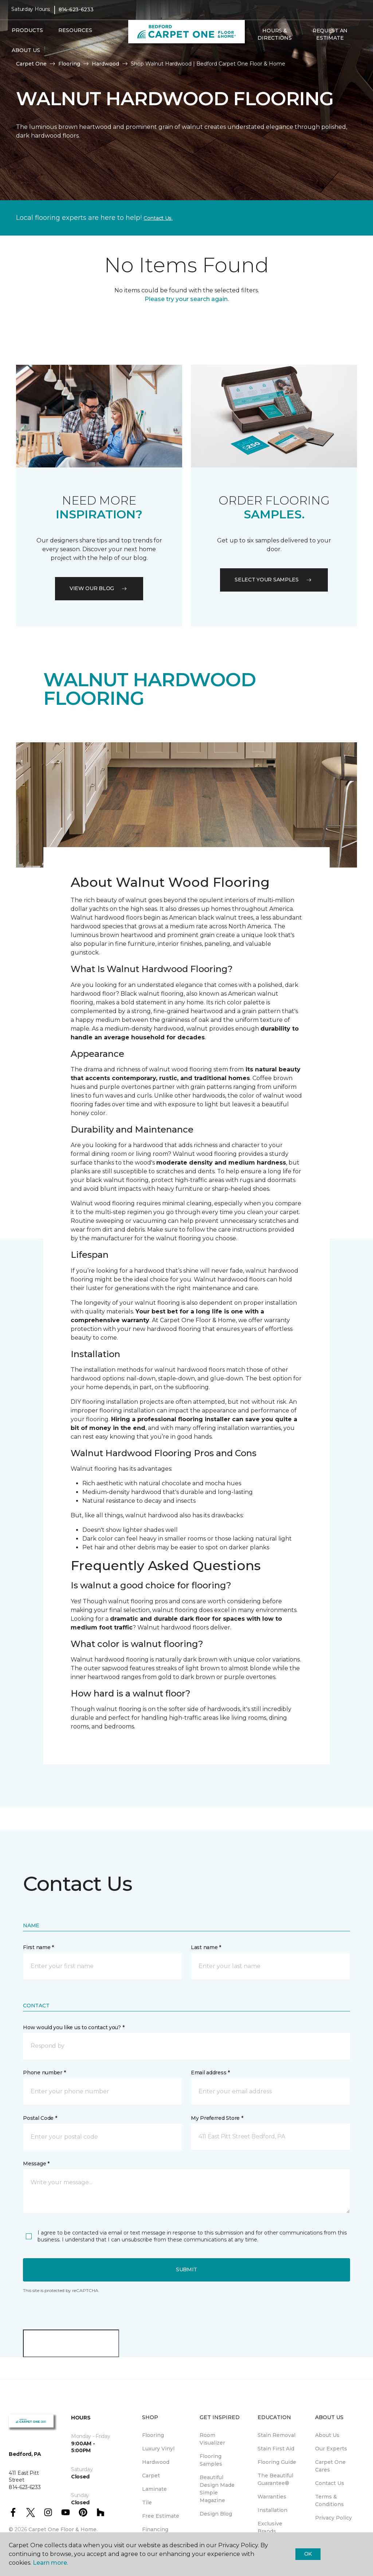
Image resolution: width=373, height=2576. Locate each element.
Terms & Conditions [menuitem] (329, 2500)
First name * (38, 1947)
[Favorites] (261, 57)
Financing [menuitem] (155, 2529)
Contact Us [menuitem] (329, 2483)
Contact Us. (158, 218)
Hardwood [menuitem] (155, 2462)
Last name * (206, 1947)
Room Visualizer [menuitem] (212, 2439)
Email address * (210, 2072)
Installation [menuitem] (272, 2510)
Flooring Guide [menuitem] (277, 2462)
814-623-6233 (76, 13)
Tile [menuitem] (147, 2502)
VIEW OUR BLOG (99, 588)
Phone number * (44, 2072)
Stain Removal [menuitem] (276, 2435)
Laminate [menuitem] (154, 2489)
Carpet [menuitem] (151, 2475)
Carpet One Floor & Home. (63, 2529)
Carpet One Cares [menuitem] (330, 2466)
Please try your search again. (187, 299)
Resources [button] (75, 34)
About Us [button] (26, 54)
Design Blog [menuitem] (216, 2513)
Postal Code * (40, 2118)
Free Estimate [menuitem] (160, 2516)
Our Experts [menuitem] (331, 2448)
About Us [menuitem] (327, 2435)
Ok (308, 2554)
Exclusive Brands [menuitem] (270, 2527)
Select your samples (274, 579)
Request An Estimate (330, 38)
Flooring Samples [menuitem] (211, 2460)
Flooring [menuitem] (153, 2435)
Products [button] (27, 34)
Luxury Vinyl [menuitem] (158, 2448)
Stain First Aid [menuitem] (276, 2448)
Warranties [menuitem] (272, 2496)
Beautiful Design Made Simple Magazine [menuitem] (217, 2489)
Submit (186, 2269)
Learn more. (50, 2562)
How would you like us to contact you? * (73, 2027)
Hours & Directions (274, 38)
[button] (252, 57)
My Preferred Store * (217, 2118)
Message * (36, 2163)
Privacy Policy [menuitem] (333, 2517)
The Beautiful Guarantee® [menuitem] (275, 2479)
